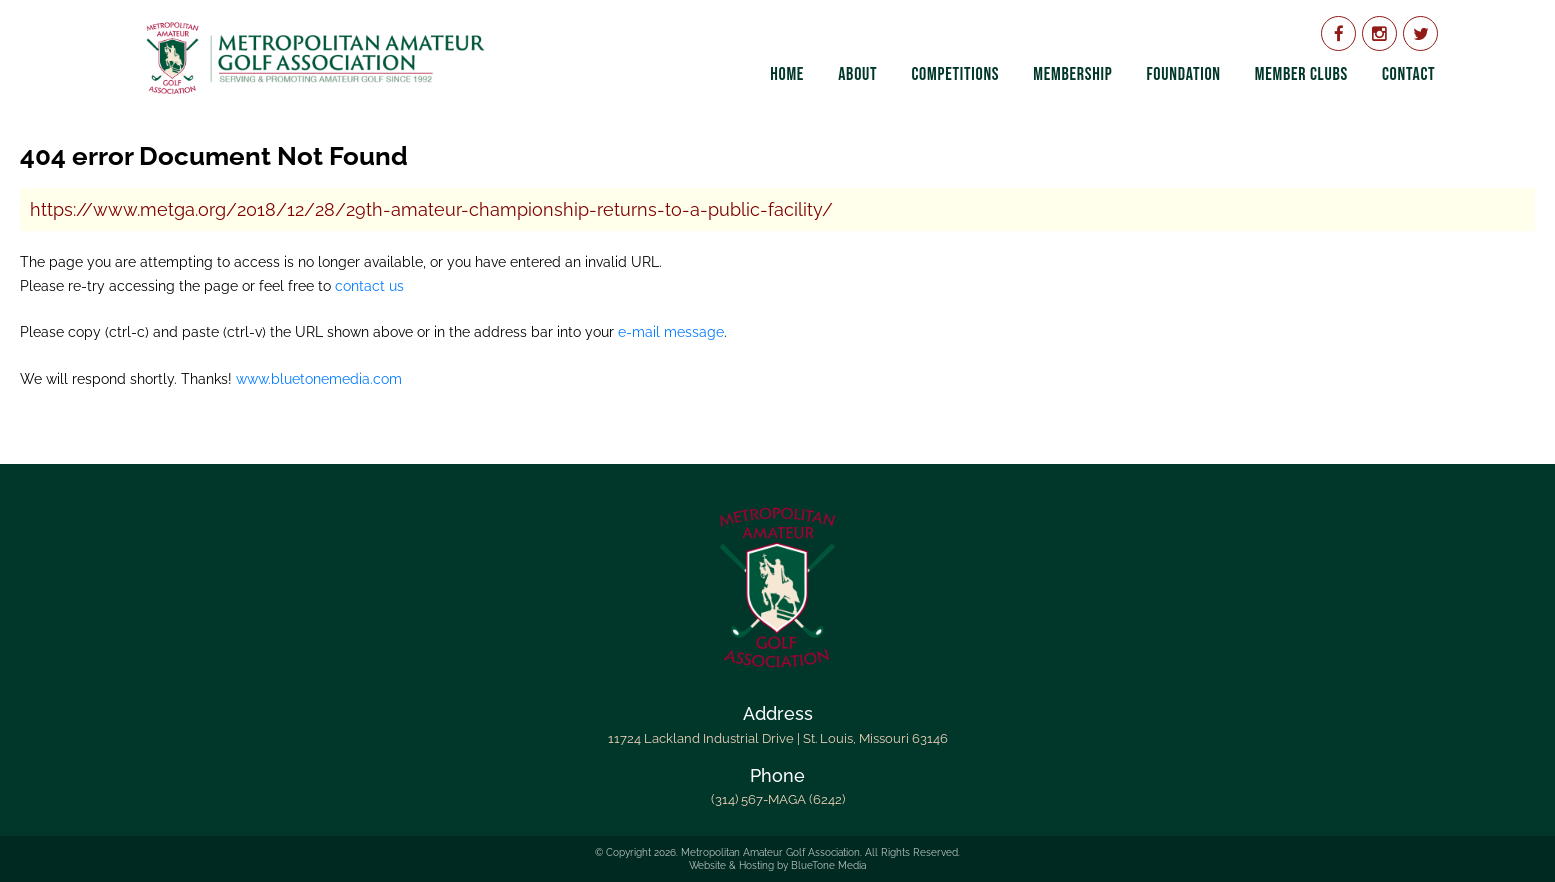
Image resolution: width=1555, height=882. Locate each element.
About (857, 74)
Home (787, 74)
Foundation (1183, 74)
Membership (1072, 74)
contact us (369, 286)
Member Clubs (1301, 74)
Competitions (955, 74)
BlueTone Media (828, 865)
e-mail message (671, 332)
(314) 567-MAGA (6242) (778, 799)
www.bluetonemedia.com (319, 379)
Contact (1408, 74)
